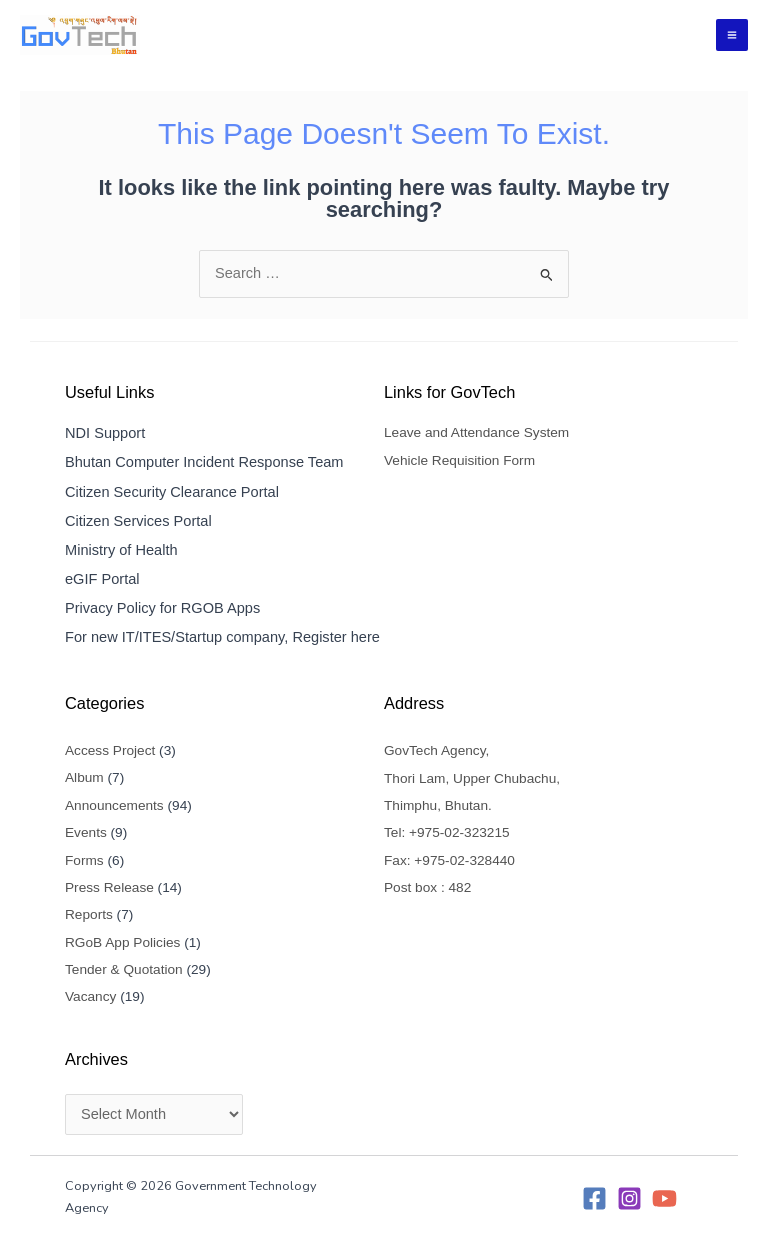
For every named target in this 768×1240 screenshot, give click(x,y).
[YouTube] (664, 1198)
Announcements (114, 805)
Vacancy (90, 996)
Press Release (109, 887)
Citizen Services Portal (138, 521)
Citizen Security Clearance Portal (172, 492)
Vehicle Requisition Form (459, 460)
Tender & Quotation (124, 969)
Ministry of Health (121, 550)
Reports (89, 914)
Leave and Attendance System (476, 432)
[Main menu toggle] (732, 35)
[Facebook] (594, 1198)
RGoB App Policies (122, 942)
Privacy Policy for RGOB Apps (162, 608)
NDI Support (105, 433)
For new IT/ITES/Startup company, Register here (222, 637)
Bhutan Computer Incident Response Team (204, 462)
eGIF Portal (102, 579)
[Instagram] (629, 1198)
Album (84, 777)
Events (86, 832)
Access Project (110, 750)
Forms (84, 860)
